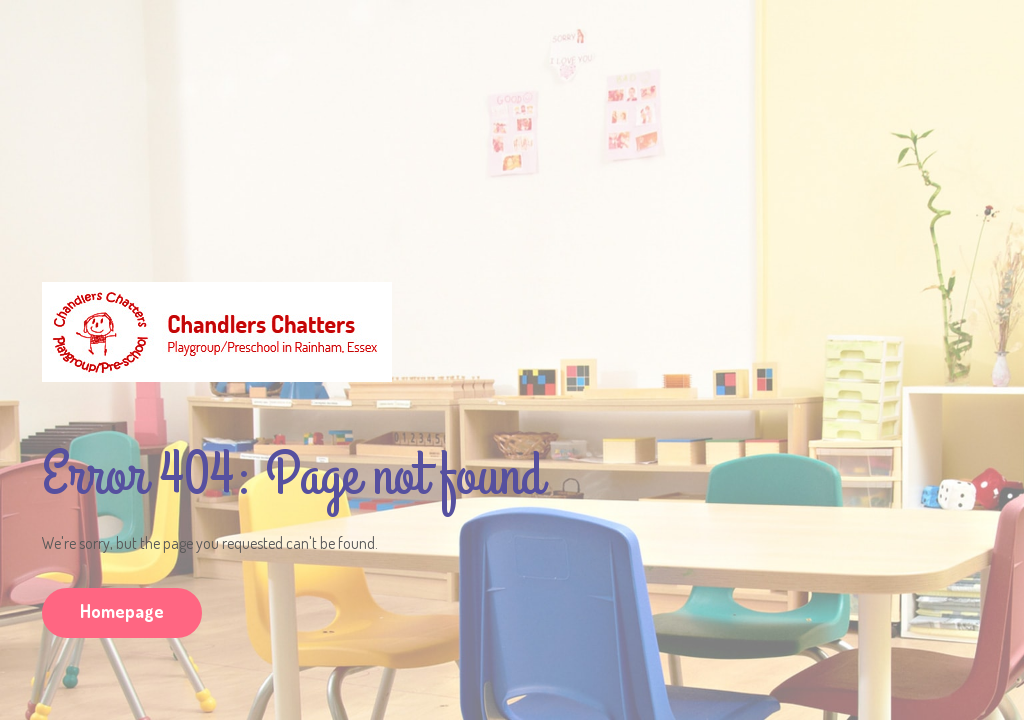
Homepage (122, 611)
